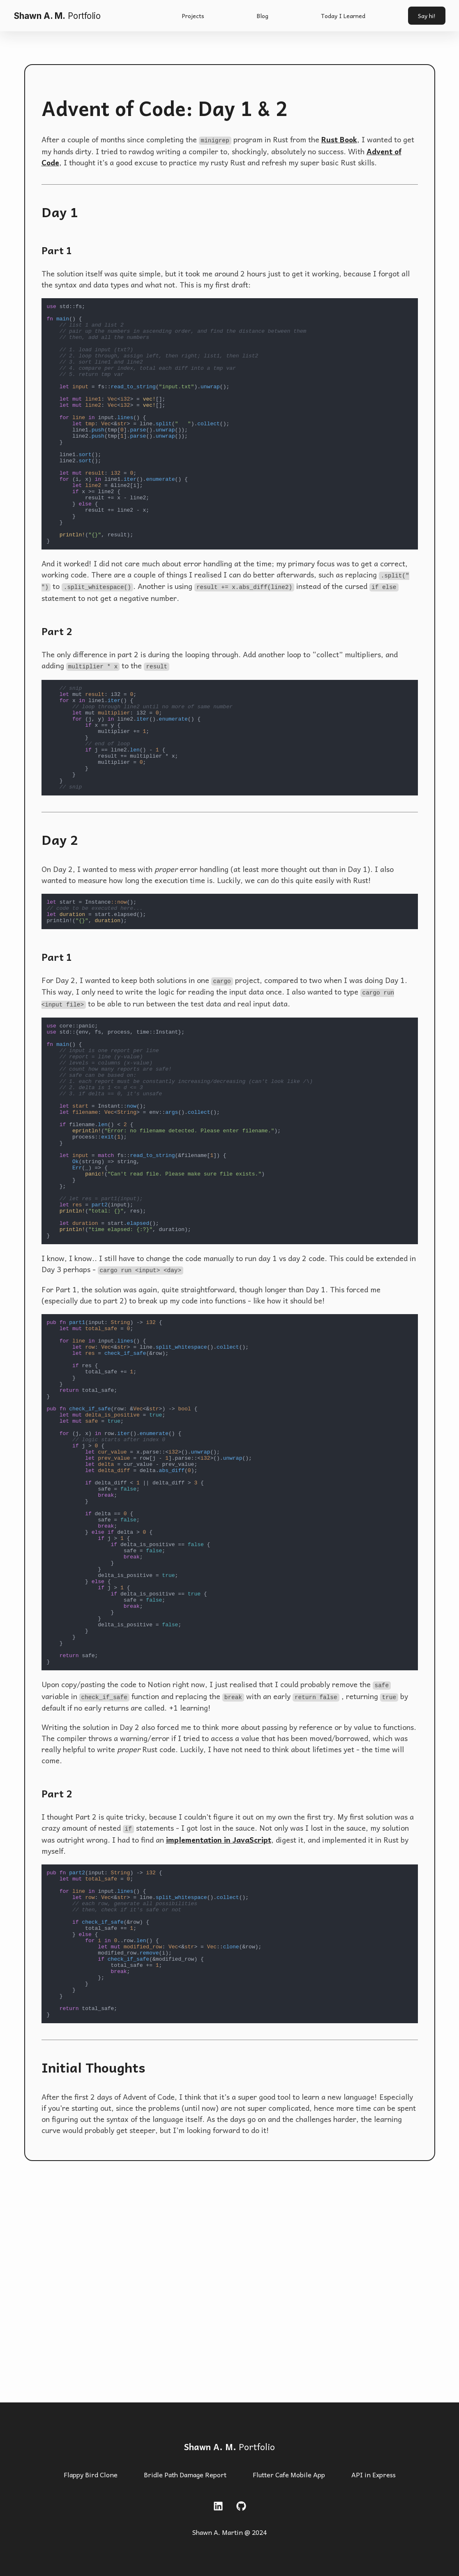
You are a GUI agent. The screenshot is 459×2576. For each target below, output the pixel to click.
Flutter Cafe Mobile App (289, 2474)
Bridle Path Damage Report (185, 2474)
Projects (193, 15)
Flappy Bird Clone (91, 2474)
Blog (262, 15)
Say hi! (427, 15)
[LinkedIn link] (218, 2506)
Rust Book (339, 139)
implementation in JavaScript (218, 2018)
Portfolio (229, 2446)
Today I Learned (343, 15)
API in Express (373, 2474)
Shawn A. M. (57, 16)
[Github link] (241, 2506)
